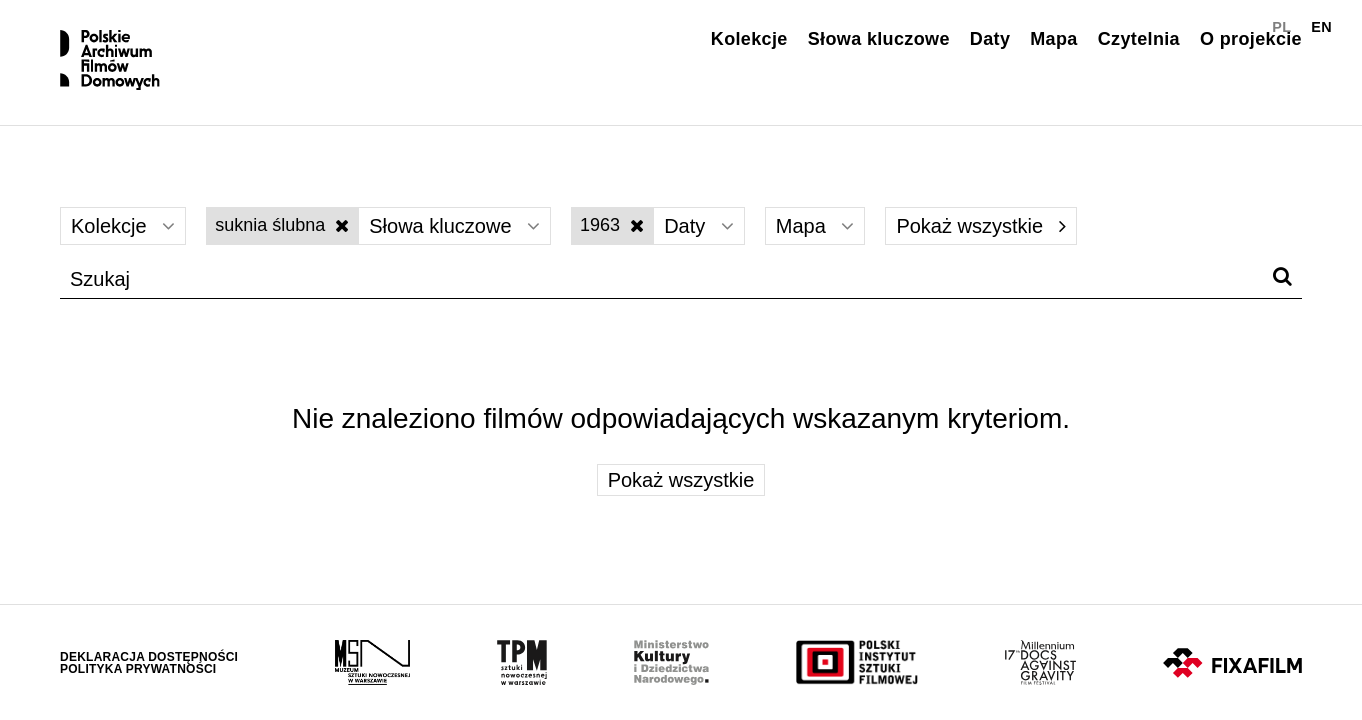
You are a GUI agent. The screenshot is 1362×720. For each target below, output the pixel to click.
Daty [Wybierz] (699, 226)
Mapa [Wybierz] (815, 226)
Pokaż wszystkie (980, 226)
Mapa (1053, 39)
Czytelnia (1139, 39)
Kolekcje (749, 39)
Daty (990, 39)
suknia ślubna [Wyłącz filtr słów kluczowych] (282, 225)
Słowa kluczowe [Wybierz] (454, 226)
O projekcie (1251, 39)
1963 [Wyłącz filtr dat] (612, 225)
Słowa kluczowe (879, 39)
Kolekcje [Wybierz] (123, 226)
